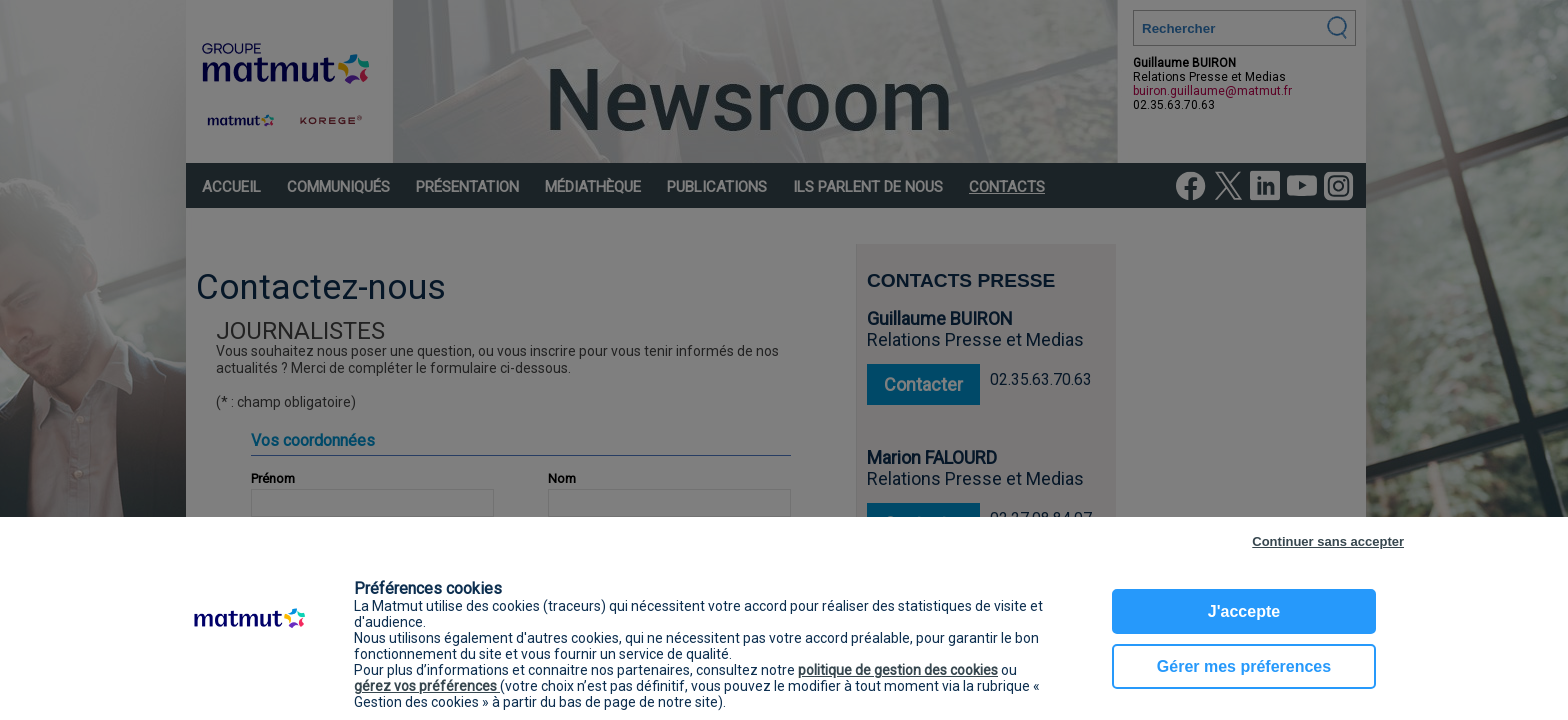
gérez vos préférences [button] (427, 686)
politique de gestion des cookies (898, 670)
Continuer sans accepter (1328, 541)
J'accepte (1244, 611)
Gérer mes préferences (1244, 666)
